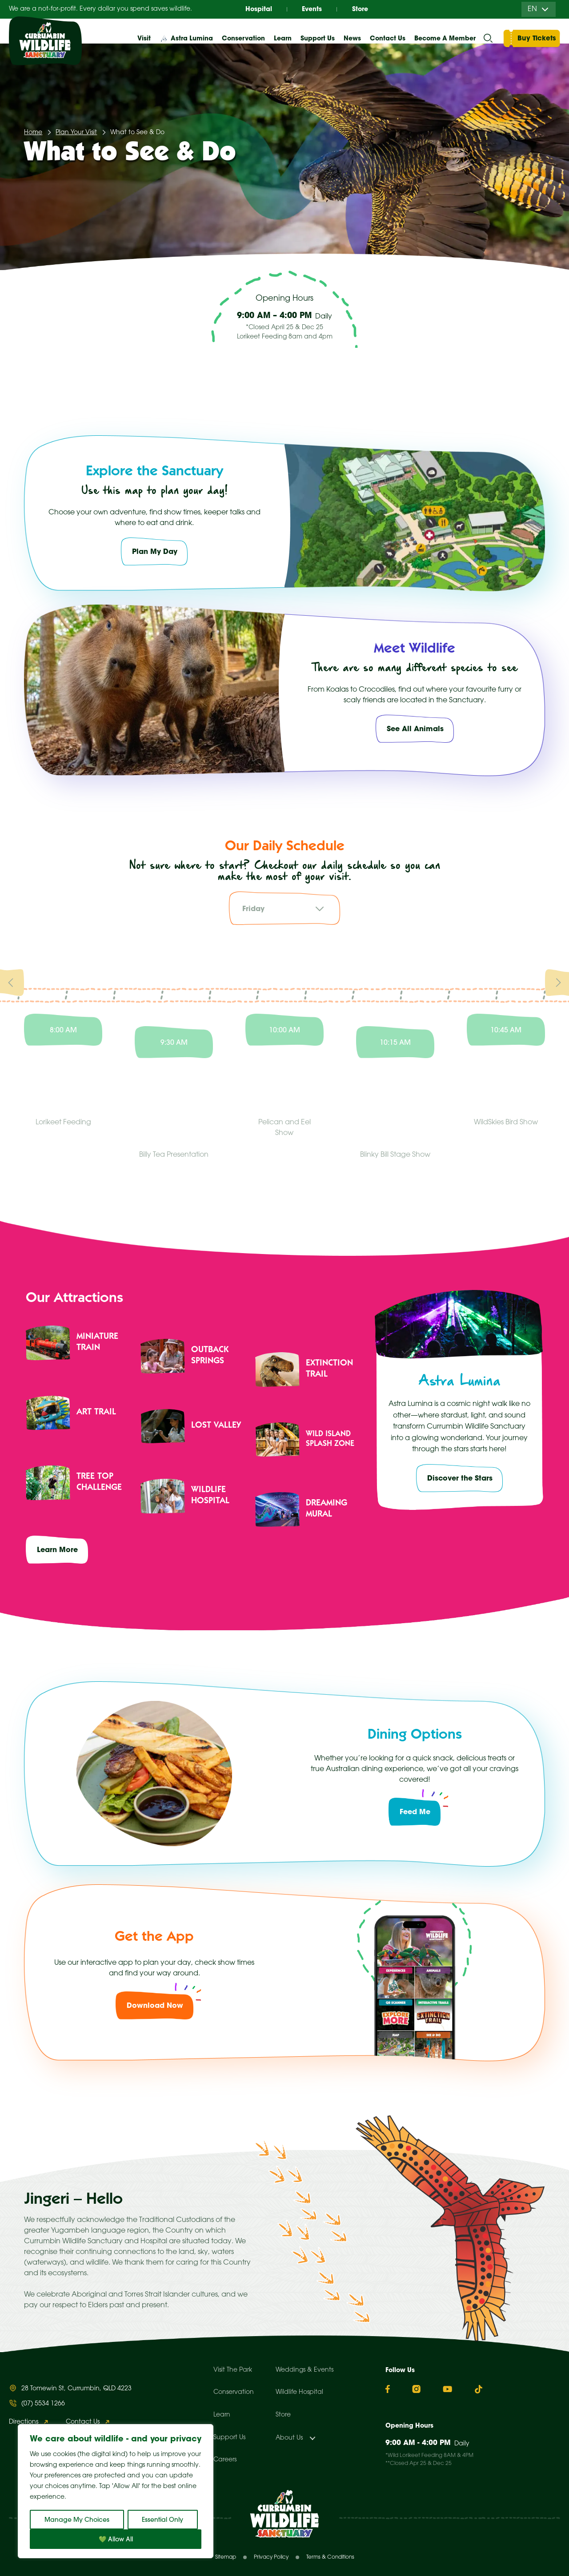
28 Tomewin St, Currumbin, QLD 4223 (76, 2389)
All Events (462, 369)
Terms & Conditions (330, 2557)
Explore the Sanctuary (154, 472)
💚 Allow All (116, 2539)
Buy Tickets (536, 38)
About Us (289, 2438)
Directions (23, 2422)
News (352, 38)
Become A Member (445, 38)
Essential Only (162, 2520)
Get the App (154, 1938)
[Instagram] (416, 2389)
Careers (224, 2460)
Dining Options (415, 1735)
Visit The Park (232, 2370)
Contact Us (387, 38)
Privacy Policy (271, 2557)
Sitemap (225, 2557)
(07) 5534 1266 (43, 2404)
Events (312, 9)
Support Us (229, 2438)
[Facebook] (387, 2389)
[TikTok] (478, 2389)
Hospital (258, 9)
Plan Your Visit (76, 132)
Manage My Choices (76, 2520)
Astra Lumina (192, 38)
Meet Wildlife (414, 649)
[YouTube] (447, 2389)
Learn (221, 2415)
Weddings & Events (304, 2370)
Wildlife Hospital (299, 2392)
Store (360, 9)
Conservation (233, 2392)
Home (33, 132)
